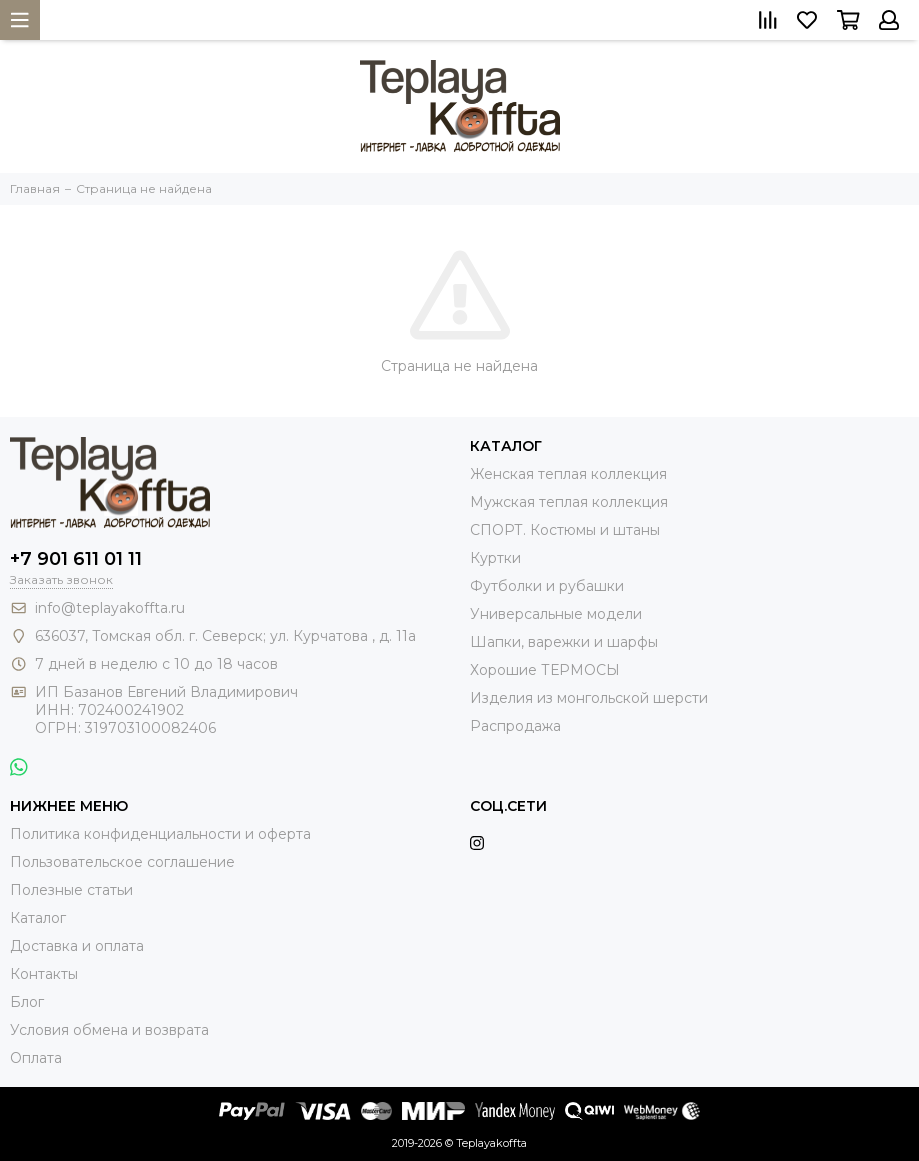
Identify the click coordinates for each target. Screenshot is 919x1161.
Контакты (44, 974)
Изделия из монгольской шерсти (589, 698)
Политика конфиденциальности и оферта (160, 834)
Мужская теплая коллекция (569, 502)
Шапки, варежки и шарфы (564, 642)
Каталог (38, 918)
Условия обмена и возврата (109, 1030)
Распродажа (515, 726)
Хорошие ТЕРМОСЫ (545, 670)
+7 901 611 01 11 (76, 559)
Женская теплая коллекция (568, 474)
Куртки (495, 558)
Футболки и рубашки (547, 586)
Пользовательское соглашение (122, 862)
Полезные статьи (71, 890)
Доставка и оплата (77, 946)
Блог (27, 1002)
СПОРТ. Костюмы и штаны (565, 530)
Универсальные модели (556, 614)
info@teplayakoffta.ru (110, 608)
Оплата (36, 1058)
